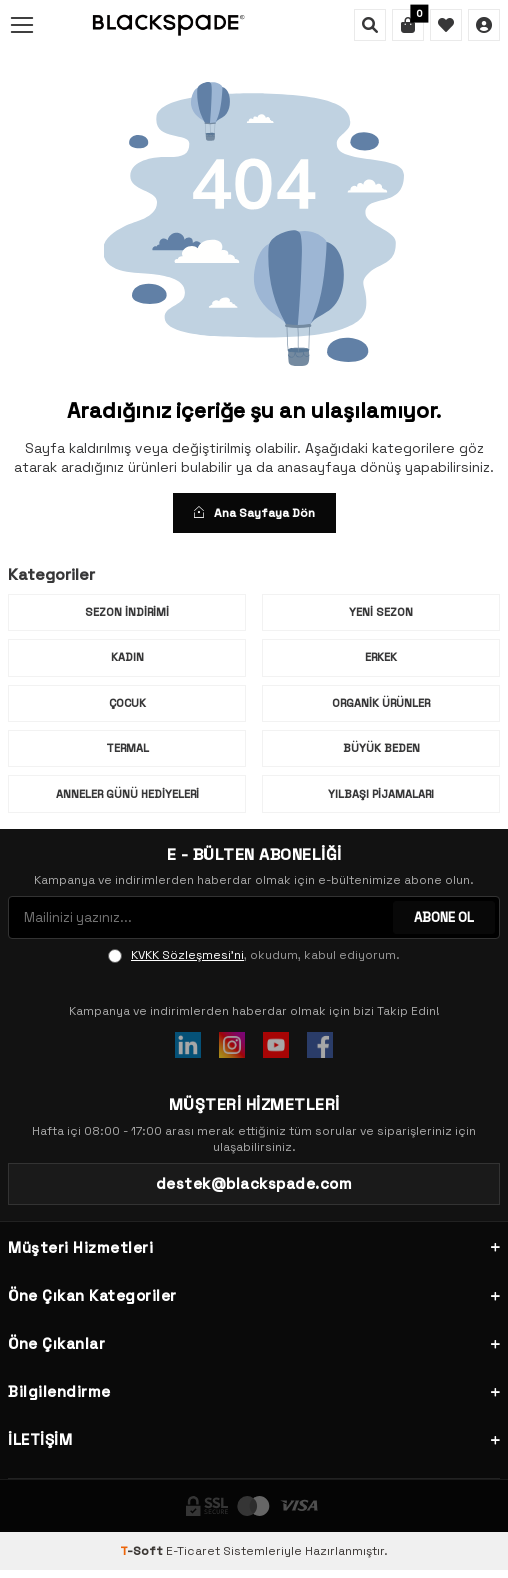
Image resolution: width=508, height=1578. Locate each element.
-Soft (143, 1551)
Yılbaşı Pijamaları (381, 794)
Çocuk (127, 703)
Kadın (127, 657)
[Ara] (370, 25)
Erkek (381, 657)
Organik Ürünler (381, 703)
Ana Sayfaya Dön (254, 513)
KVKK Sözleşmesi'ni (187, 955)
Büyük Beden (381, 748)
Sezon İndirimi (127, 612)
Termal (127, 748)
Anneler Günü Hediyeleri (127, 794)
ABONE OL (444, 917)
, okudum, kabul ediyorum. (254, 955)
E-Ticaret (193, 1551)
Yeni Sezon (381, 612)
